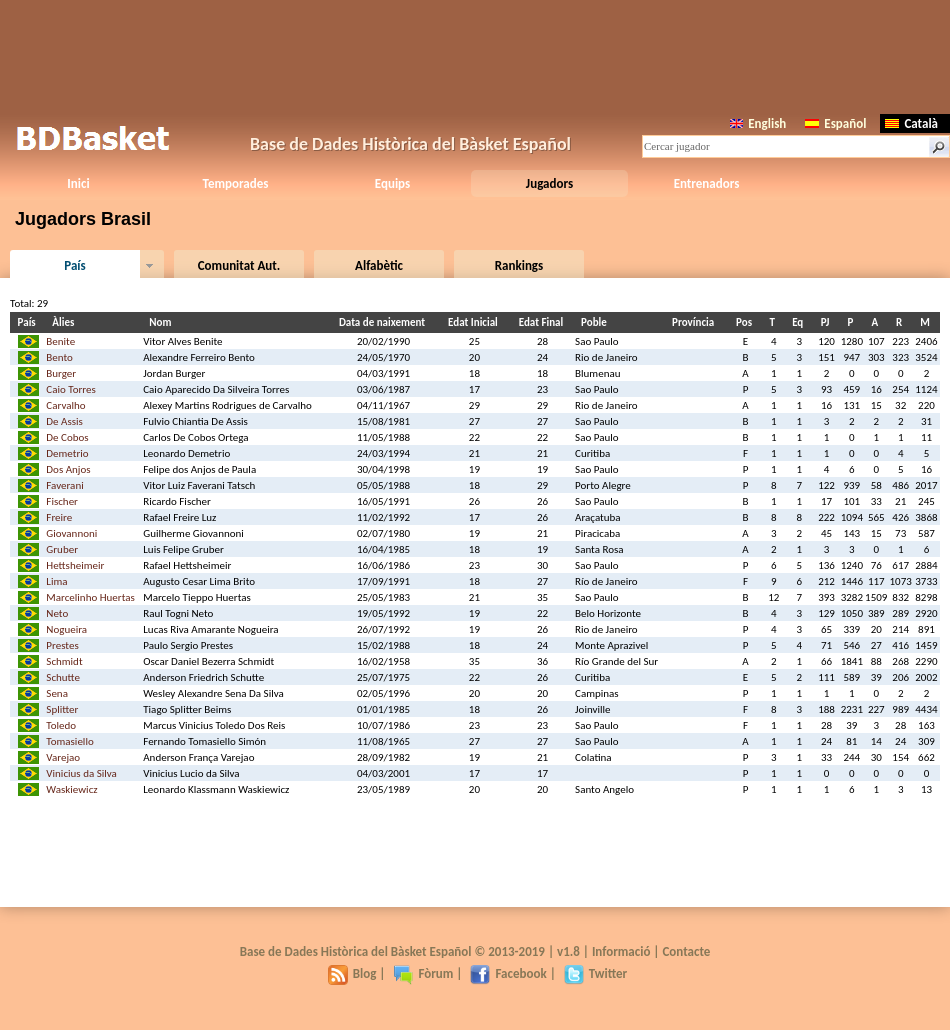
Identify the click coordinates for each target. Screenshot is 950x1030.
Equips (392, 183)
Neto (57, 613)
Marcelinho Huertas (90, 597)
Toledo (61, 725)
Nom (163, 322)
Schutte (63, 677)
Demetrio (67, 453)
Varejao (63, 757)
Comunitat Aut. (239, 265)
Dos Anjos (68, 469)
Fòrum (423, 973)
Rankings (519, 265)
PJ (828, 322)
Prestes (62, 645)
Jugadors (549, 183)
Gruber (62, 549)
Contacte (686, 951)
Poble (597, 322)
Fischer (62, 501)
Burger (61, 373)
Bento (59, 357)
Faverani (64, 485)
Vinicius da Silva (81, 773)
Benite (60, 341)
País (74, 265)
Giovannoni (71, 533)
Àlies (66, 322)
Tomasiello (69, 741)
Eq (800, 322)
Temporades (236, 183)
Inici (78, 183)
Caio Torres (70, 389)
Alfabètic (379, 265)
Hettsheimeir (75, 565)
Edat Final (544, 322)
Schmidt (64, 661)
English (758, 123)
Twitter (595, 973)
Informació (621, 951)
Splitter (62, 709)
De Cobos (67, 437)
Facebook (508, 973)
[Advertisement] (475, 55)
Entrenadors (707, 183)
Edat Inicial (476, 322)
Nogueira (66, 629)
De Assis (64, 421)
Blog (352, 973)
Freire (59, 517)
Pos (747, 322)
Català (911, 123)
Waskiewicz (71, 789)
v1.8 (568, 951)
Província (696, 322)
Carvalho (65, 405)
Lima (56, 581)
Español (835, 123)
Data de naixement (385, 322)
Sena (57, 693)
